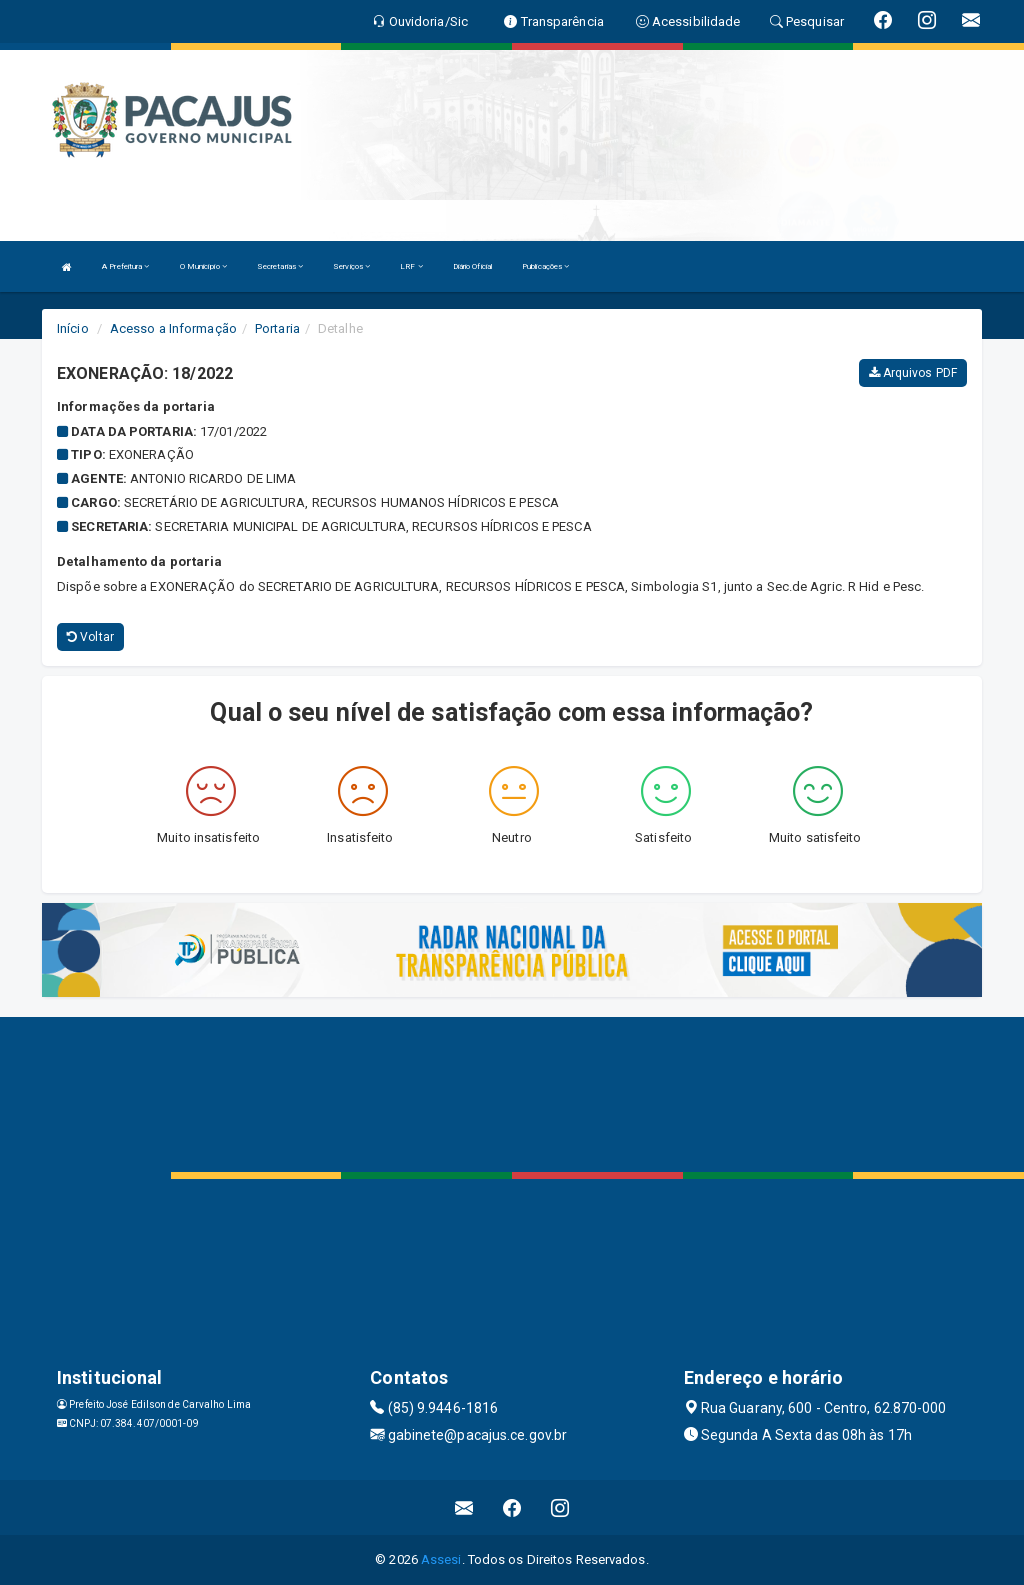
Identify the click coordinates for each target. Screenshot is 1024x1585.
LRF (411, 266)
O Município (203, 266)
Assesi (441, 1559)
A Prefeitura (125, 266)
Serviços (351, 266)
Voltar (90, 637)
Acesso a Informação (173, 328)
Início (73, 328)
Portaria (277, 328)
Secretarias (280, 266)
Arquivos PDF (913, 373)
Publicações (545, 266)
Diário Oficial (472, 266)
